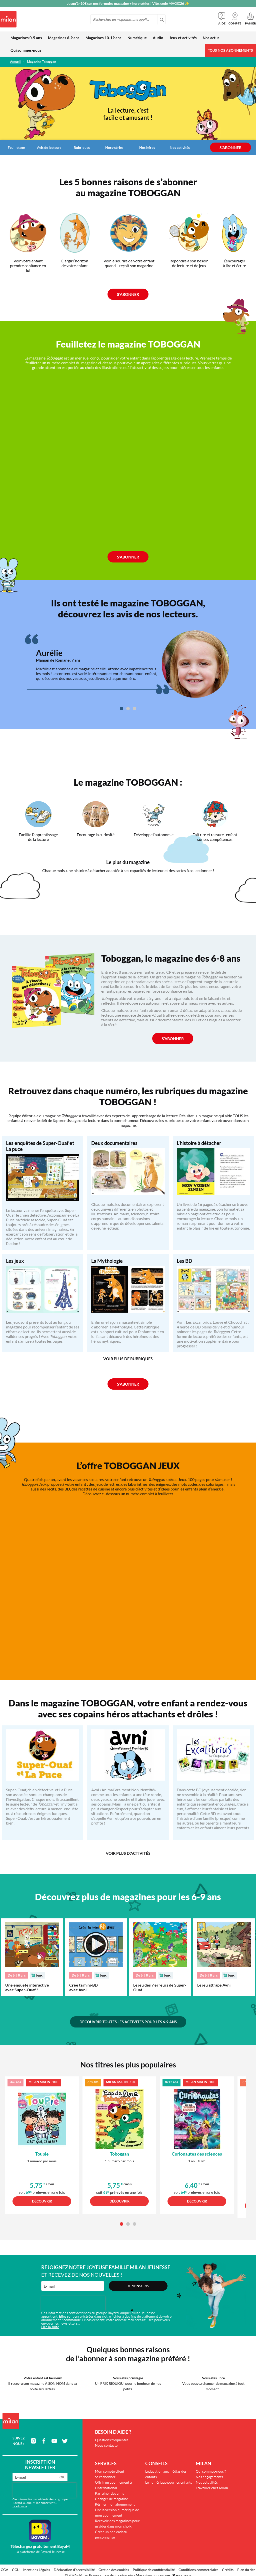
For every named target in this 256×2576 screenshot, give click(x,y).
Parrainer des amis (109, 2493)
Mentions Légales (36, 2570)
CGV (4, 2570)
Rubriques (82, 147)
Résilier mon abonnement (115, 2504)
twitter (65, 2441)
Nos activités (180, 147)
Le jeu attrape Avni (213, 1985)
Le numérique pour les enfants (168, 2482)
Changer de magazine (111, 2499)
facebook (43, 2441)
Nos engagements (209, 2477)
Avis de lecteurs (49, 147)
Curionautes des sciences (197, 2154)
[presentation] (73, 2303)
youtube (54, 2441)
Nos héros (147, 147)
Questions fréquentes (111, 2440)
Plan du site (246, 2570)
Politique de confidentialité (154, 2570)
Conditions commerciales (198, 2570)
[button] (234, 18)
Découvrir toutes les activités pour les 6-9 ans (128, 2022)
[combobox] (128, 19)
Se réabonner (105, 2477)
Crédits (228, 2570)
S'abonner (231, 147)
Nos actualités (207, 2482)
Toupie (42, 2154)
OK (62, 2477)
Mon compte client (109, 2471)
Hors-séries (114, 147)
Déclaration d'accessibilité (74, 2570)
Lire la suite (50, 2327)
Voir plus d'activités (128, 1853)
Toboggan (119, 2154)
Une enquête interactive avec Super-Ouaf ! (27, 1987)
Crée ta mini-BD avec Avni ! (83, 1987)
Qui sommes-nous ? (211, 2471)
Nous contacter (107, 2445)
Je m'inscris (138, 2286)
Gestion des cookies (113, 2570)
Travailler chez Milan (212, 2488)
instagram (33, 2441)
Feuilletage (16, 147)
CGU (16, 2570)
